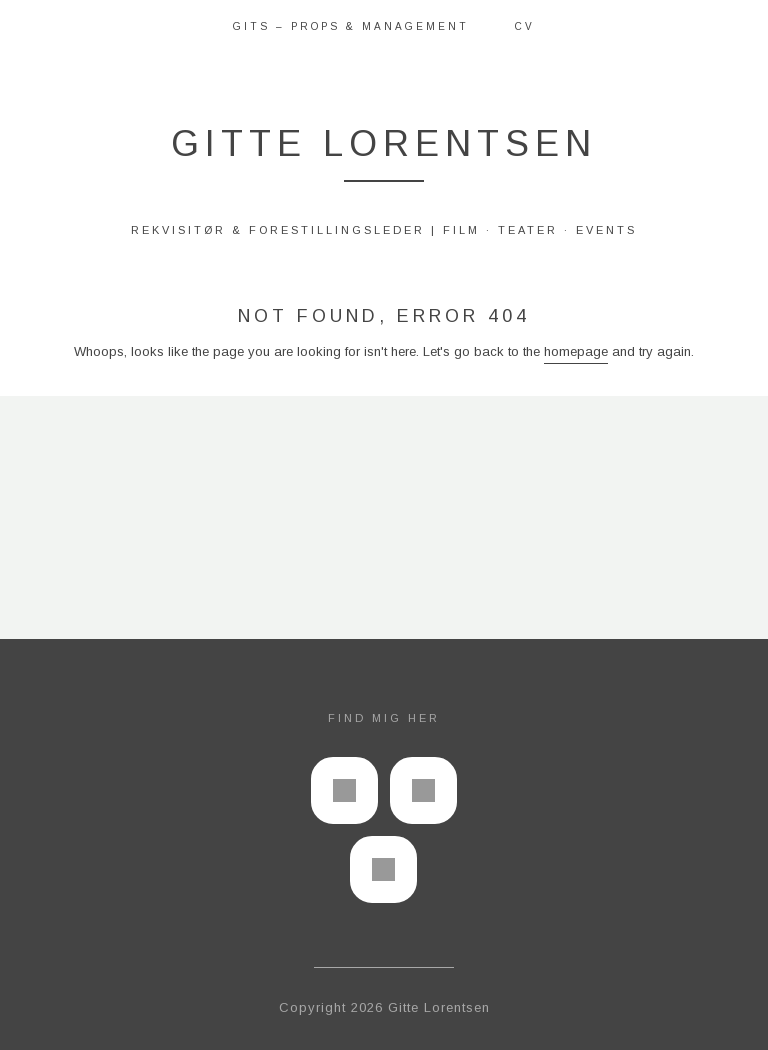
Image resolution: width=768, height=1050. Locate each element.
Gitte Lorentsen (384, 143)
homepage (576, 351)
